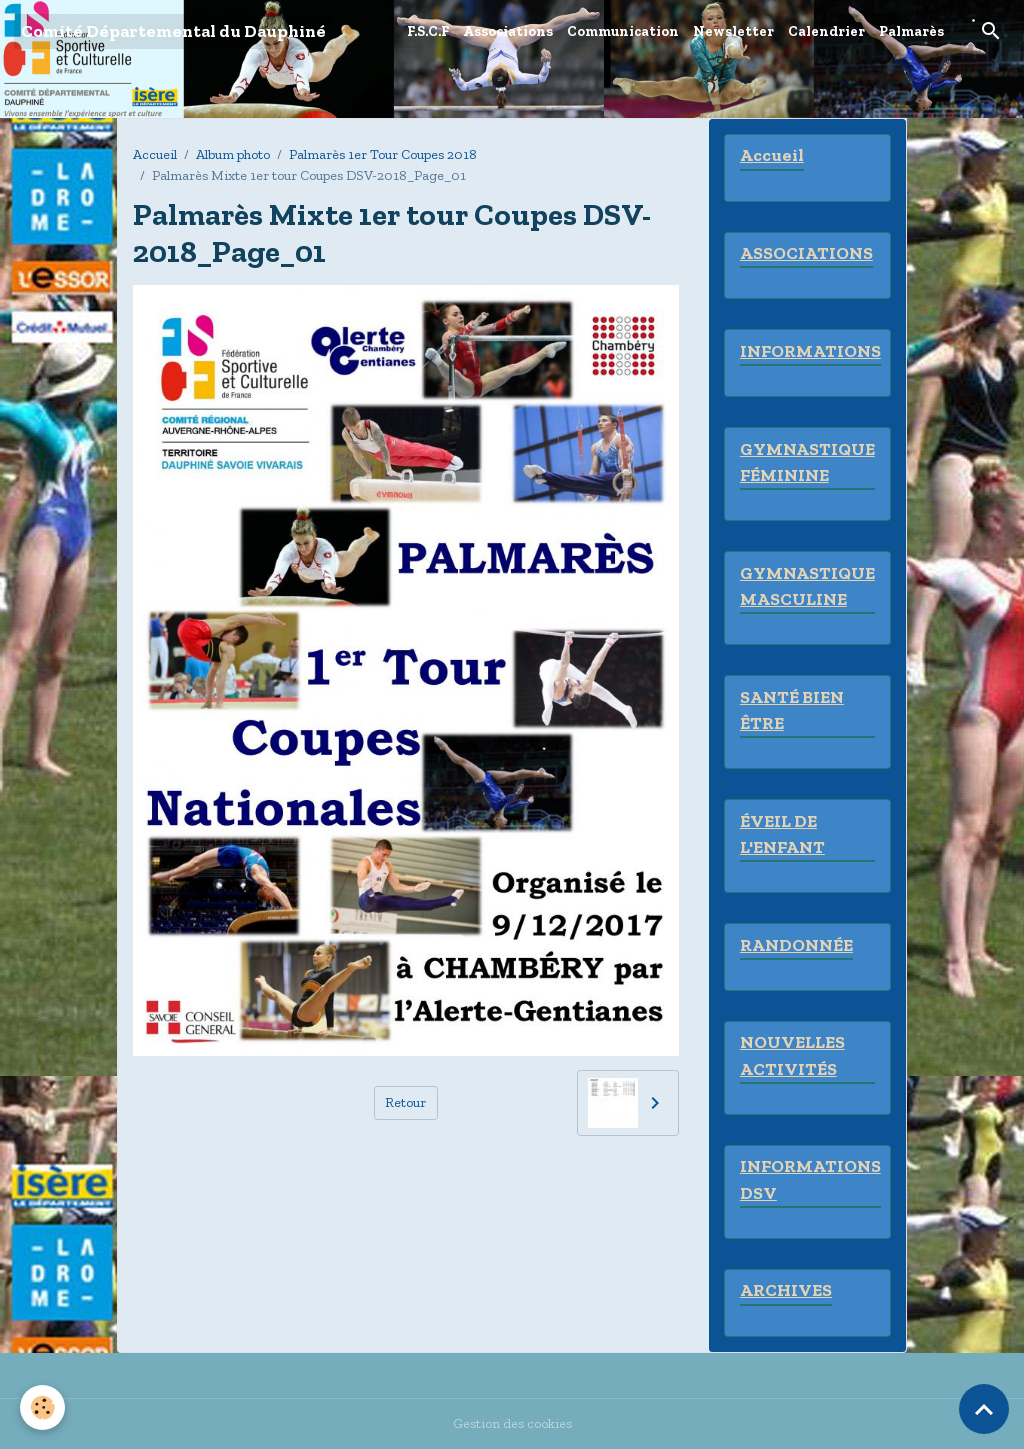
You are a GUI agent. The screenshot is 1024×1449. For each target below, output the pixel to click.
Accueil (155, 154)
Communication (623, 31)
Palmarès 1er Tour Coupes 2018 (383, 154)
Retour (405, 1102)
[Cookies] (42, 1407)
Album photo (233, 154)
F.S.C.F (428, 31)
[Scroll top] (984, 1409)
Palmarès (911, 31)
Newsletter (733, 31)
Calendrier (826, 31)
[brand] (173, 31)
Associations (508, 31)
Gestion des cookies (512, 1423)
